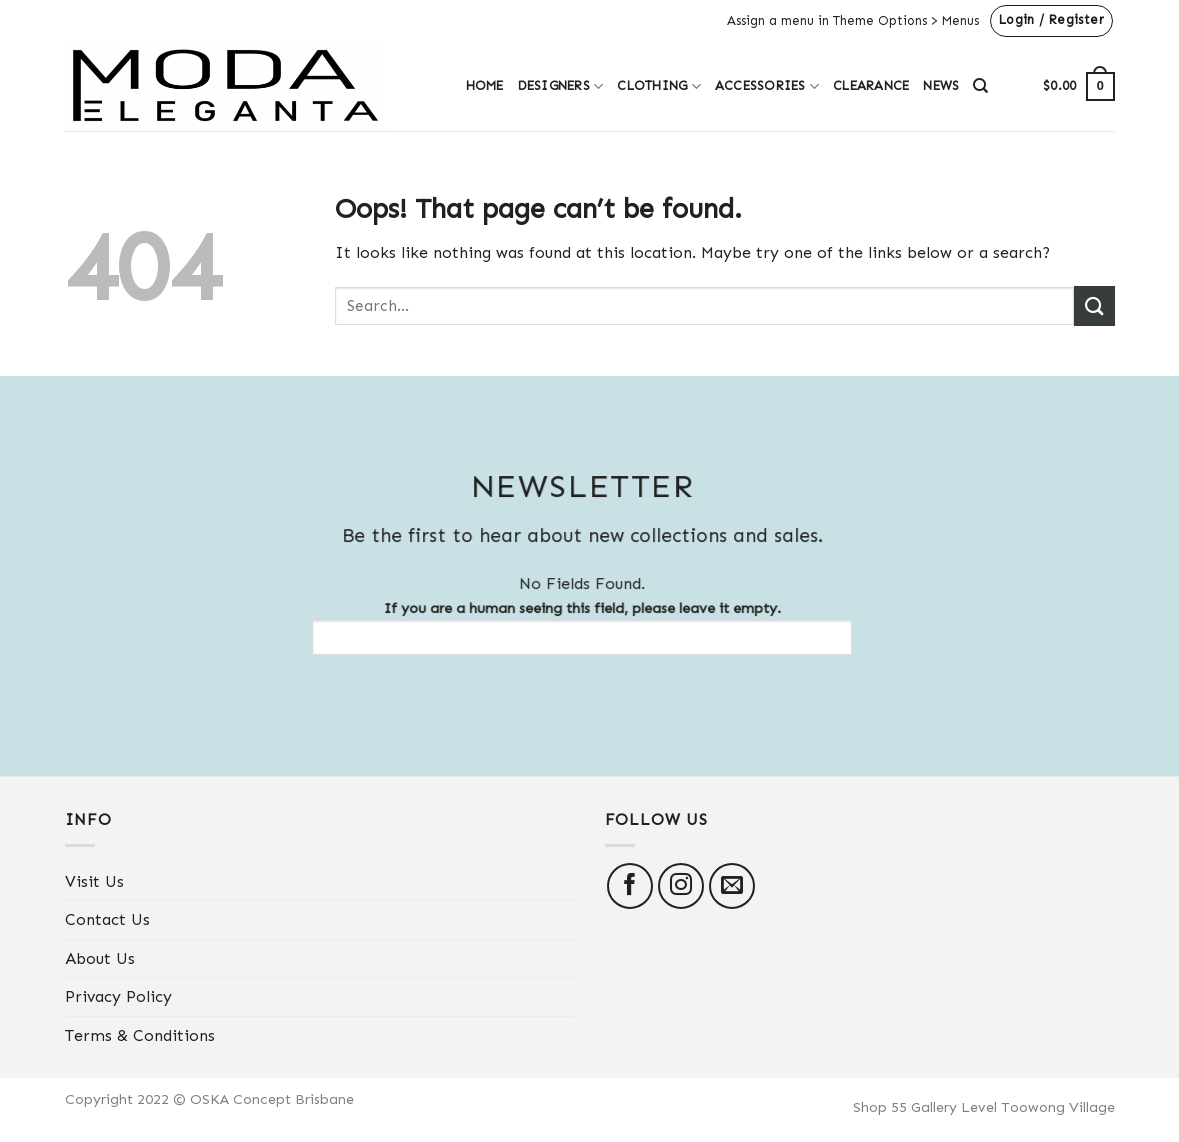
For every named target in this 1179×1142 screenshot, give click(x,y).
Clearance (871, 85)
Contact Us (107, 919)
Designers (561, 86)
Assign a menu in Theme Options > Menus (853, 20)
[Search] (980, 86)
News (941, 85)
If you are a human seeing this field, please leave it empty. (570, 627)
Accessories (767, 86)
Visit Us (94, 881)
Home (485, 85)
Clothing (659, 86)
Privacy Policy (118, 996)
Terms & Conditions (140, 1035)
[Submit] (1094, 305)
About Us (100, 958)
